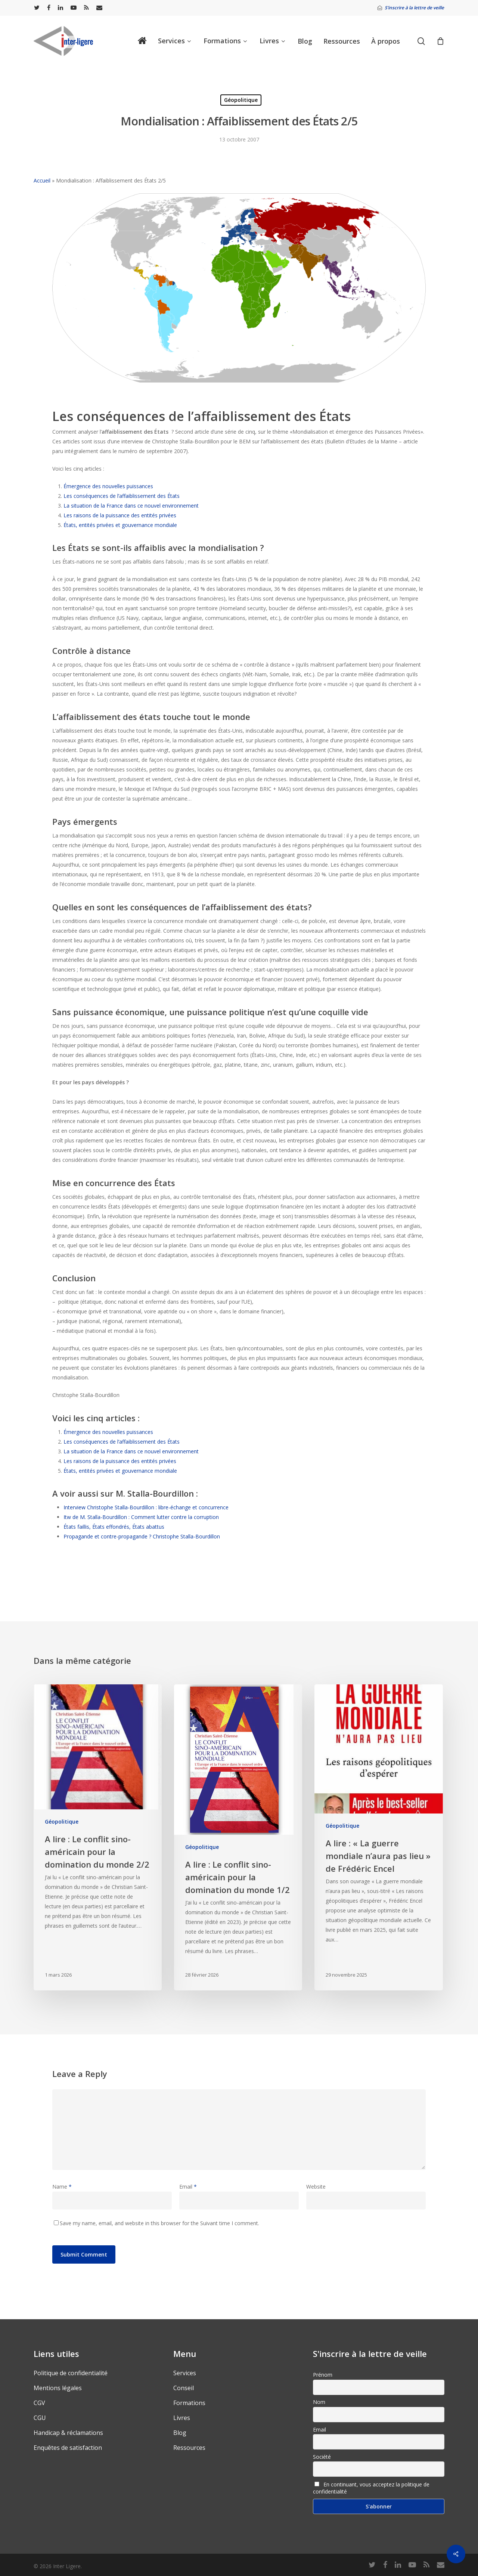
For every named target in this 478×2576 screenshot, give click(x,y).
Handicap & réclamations (68, 2433)
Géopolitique (241, 99)
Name (62, 2186)
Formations (189, 2403)
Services (184, 2373)
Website (316, 2186)
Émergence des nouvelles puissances (108, 486)
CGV (39, 2403)
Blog (179, 2433)
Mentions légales (58, 2388)
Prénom (322, 2374)
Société (322, 2456)
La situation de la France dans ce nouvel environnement (131, 505)
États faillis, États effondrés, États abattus (113, 1526)
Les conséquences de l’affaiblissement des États (121, 495)
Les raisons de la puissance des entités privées (119, 515)
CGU (40, 2418)
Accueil (42, 180)
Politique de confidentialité (71, 2373)
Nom (319, 2401)
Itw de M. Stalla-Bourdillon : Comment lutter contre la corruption (141, 1517)
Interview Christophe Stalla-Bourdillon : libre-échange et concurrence (146, 1507)
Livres (181, 2418)
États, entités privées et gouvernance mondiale (120, 524)
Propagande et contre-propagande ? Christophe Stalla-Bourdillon (141, 1536)
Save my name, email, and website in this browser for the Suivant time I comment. (159, 2223)
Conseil (183, 2388)
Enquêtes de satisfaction (68, 2448)
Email (188, 2186)
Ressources (189, 2448)
